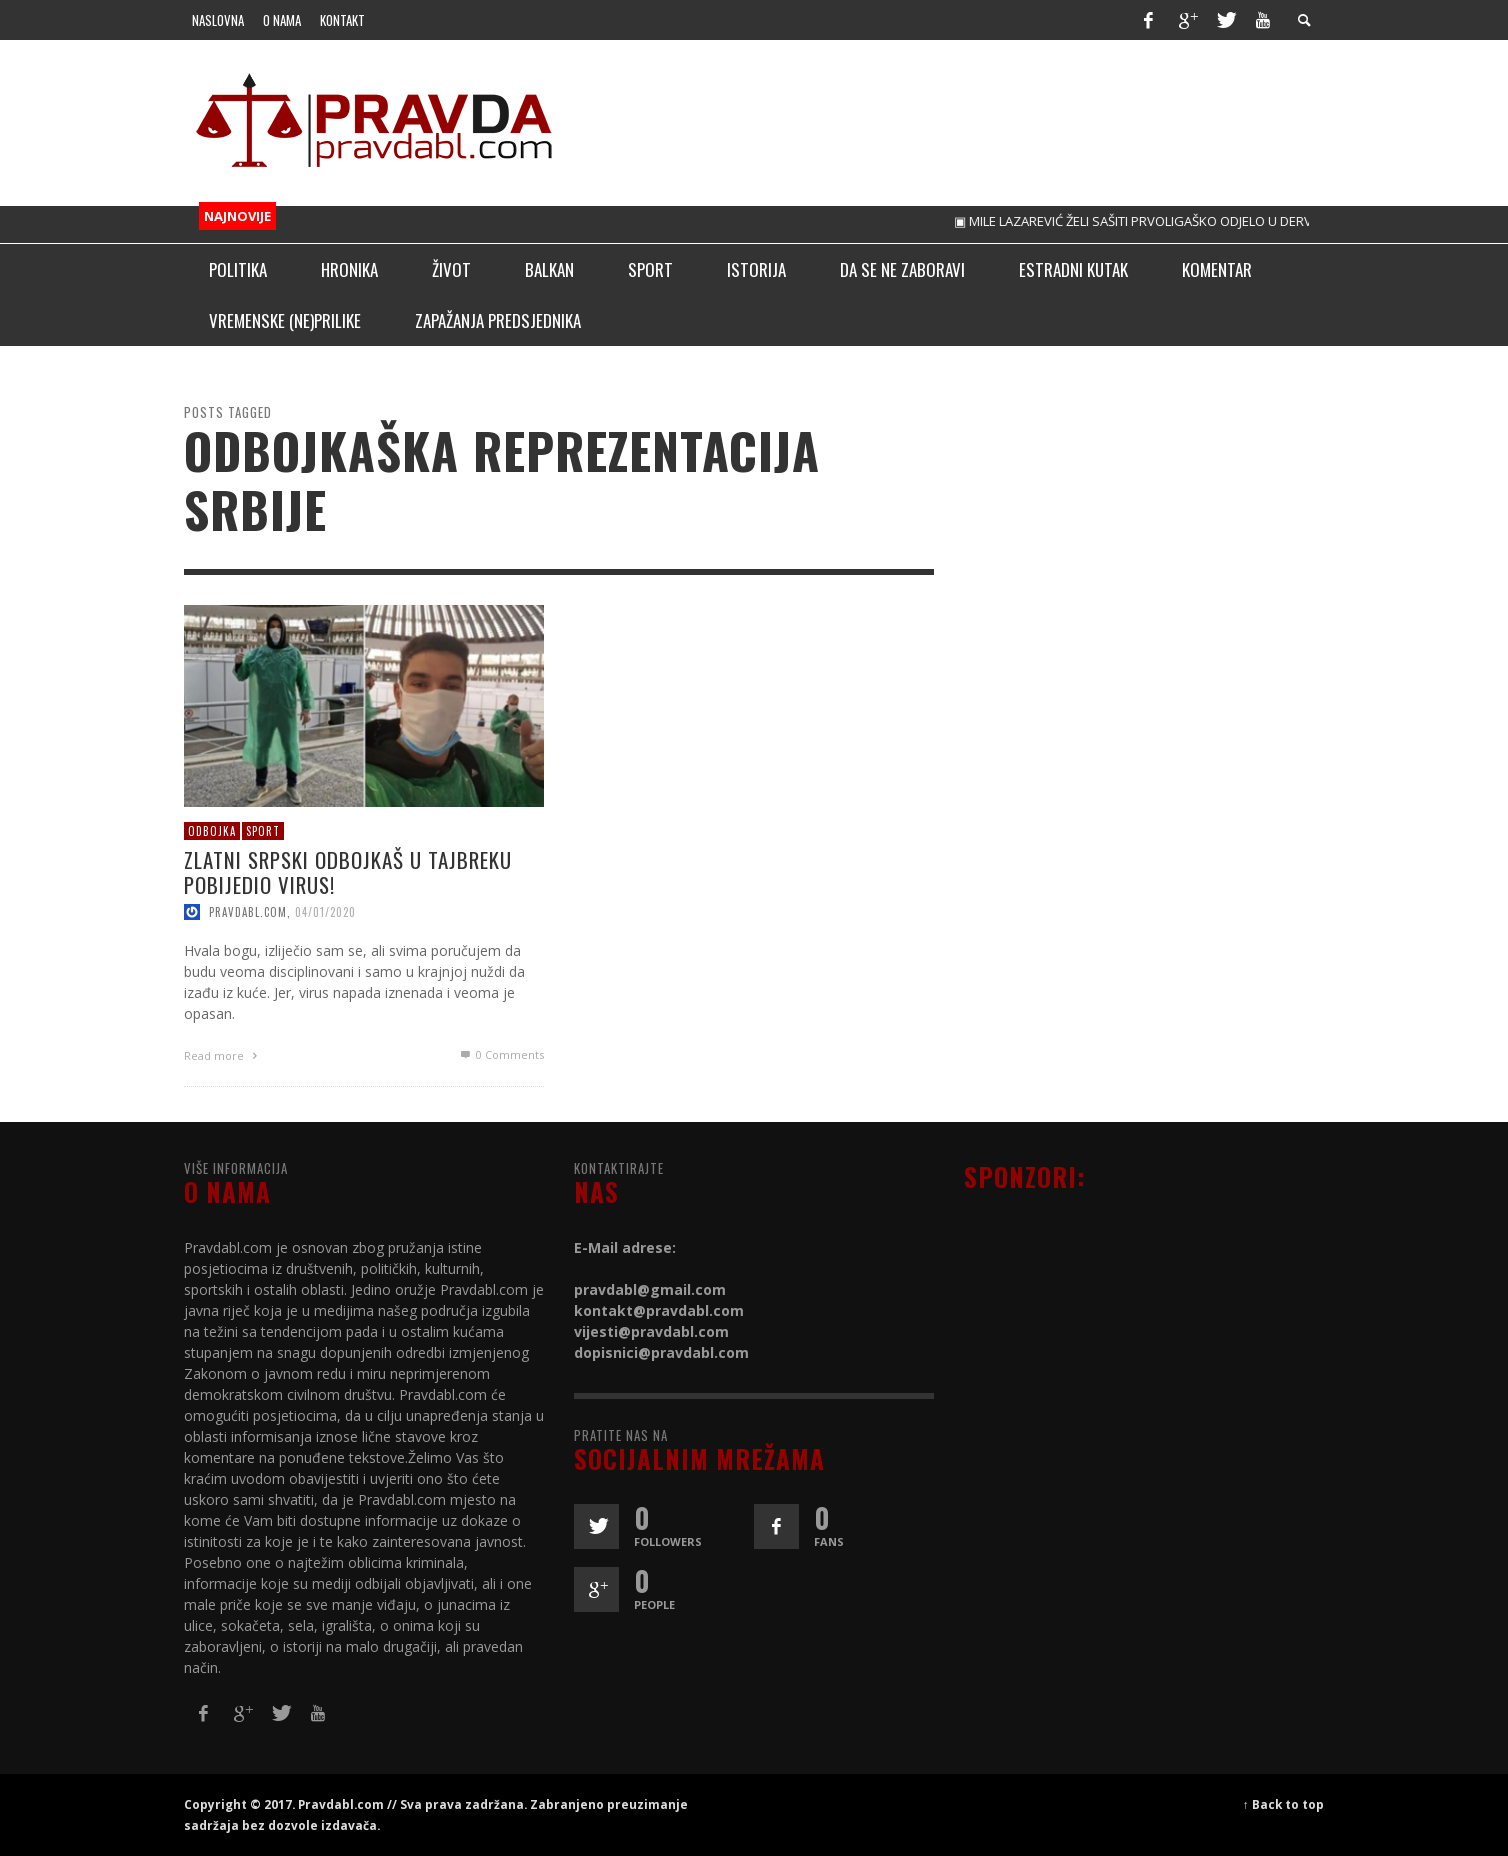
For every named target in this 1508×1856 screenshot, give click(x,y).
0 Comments (501, 1054)
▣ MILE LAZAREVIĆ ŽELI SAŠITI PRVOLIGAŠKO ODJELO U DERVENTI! (1157, 221)
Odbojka (212, 830)
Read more (223, 1055)
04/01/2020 (325, 912)
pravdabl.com (248, 912)
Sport (263, 830)
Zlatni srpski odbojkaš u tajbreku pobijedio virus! (348, 872)
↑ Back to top (1283, 1804)
